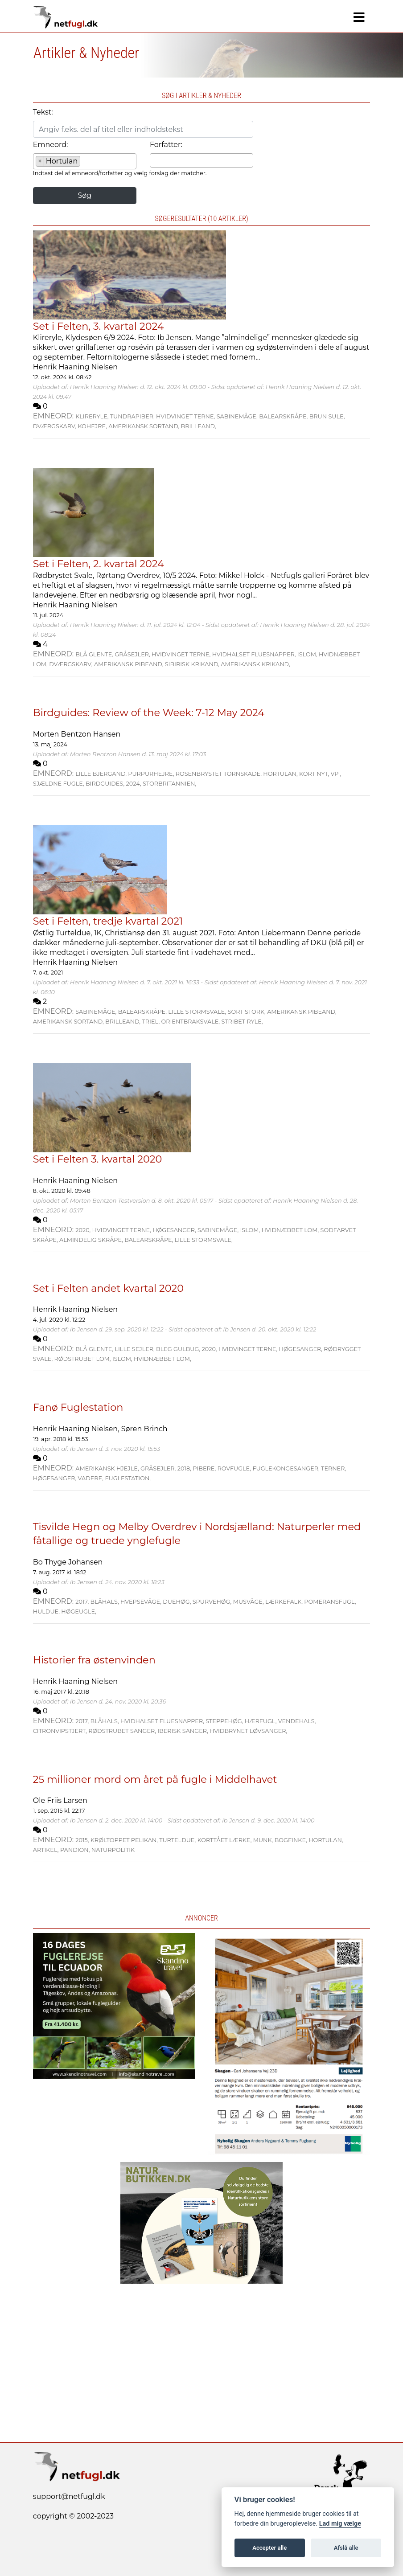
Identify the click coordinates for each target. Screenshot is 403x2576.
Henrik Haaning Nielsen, (77, 1429)
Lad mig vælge (340, 2523)
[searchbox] (85, 163)
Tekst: (43, 112)
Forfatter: (166, 144)
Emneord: (50, 144)
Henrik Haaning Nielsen (75, 367)
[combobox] (84, 161)
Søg (84, 195)
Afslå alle (346, 2547)
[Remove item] (40, 161)
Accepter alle (269, 2547)
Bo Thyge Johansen (68, 1562)
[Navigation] (359, 17)
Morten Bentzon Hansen (77, 734)
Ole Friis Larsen (60, 1800)
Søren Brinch (144, 1429)
